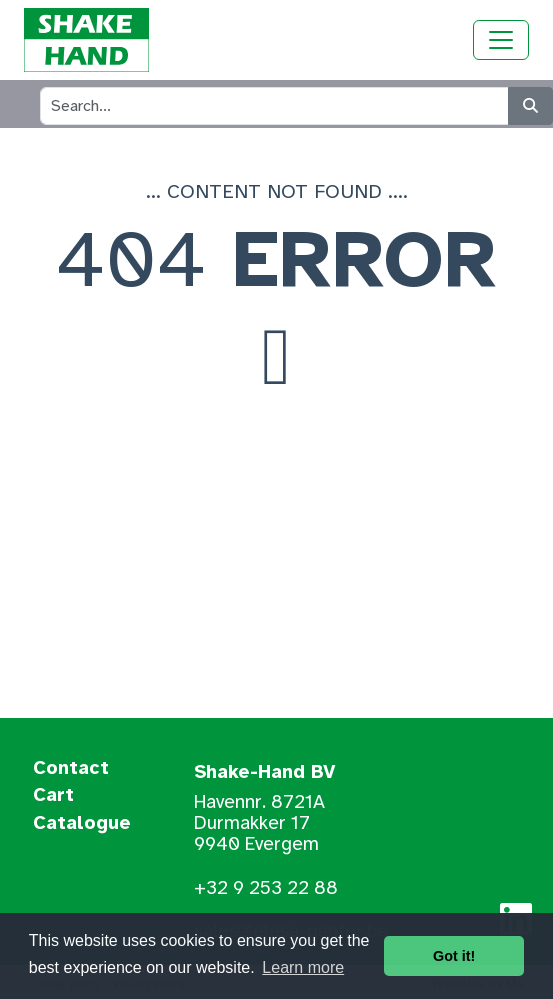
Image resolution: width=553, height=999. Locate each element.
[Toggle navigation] (501, 40)
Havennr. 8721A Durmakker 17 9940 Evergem (259, 823)
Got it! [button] (454, 956)
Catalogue (82, 824)
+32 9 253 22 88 (266, 888)
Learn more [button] (303, 967)
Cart (53, 796)
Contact (71, 769)
